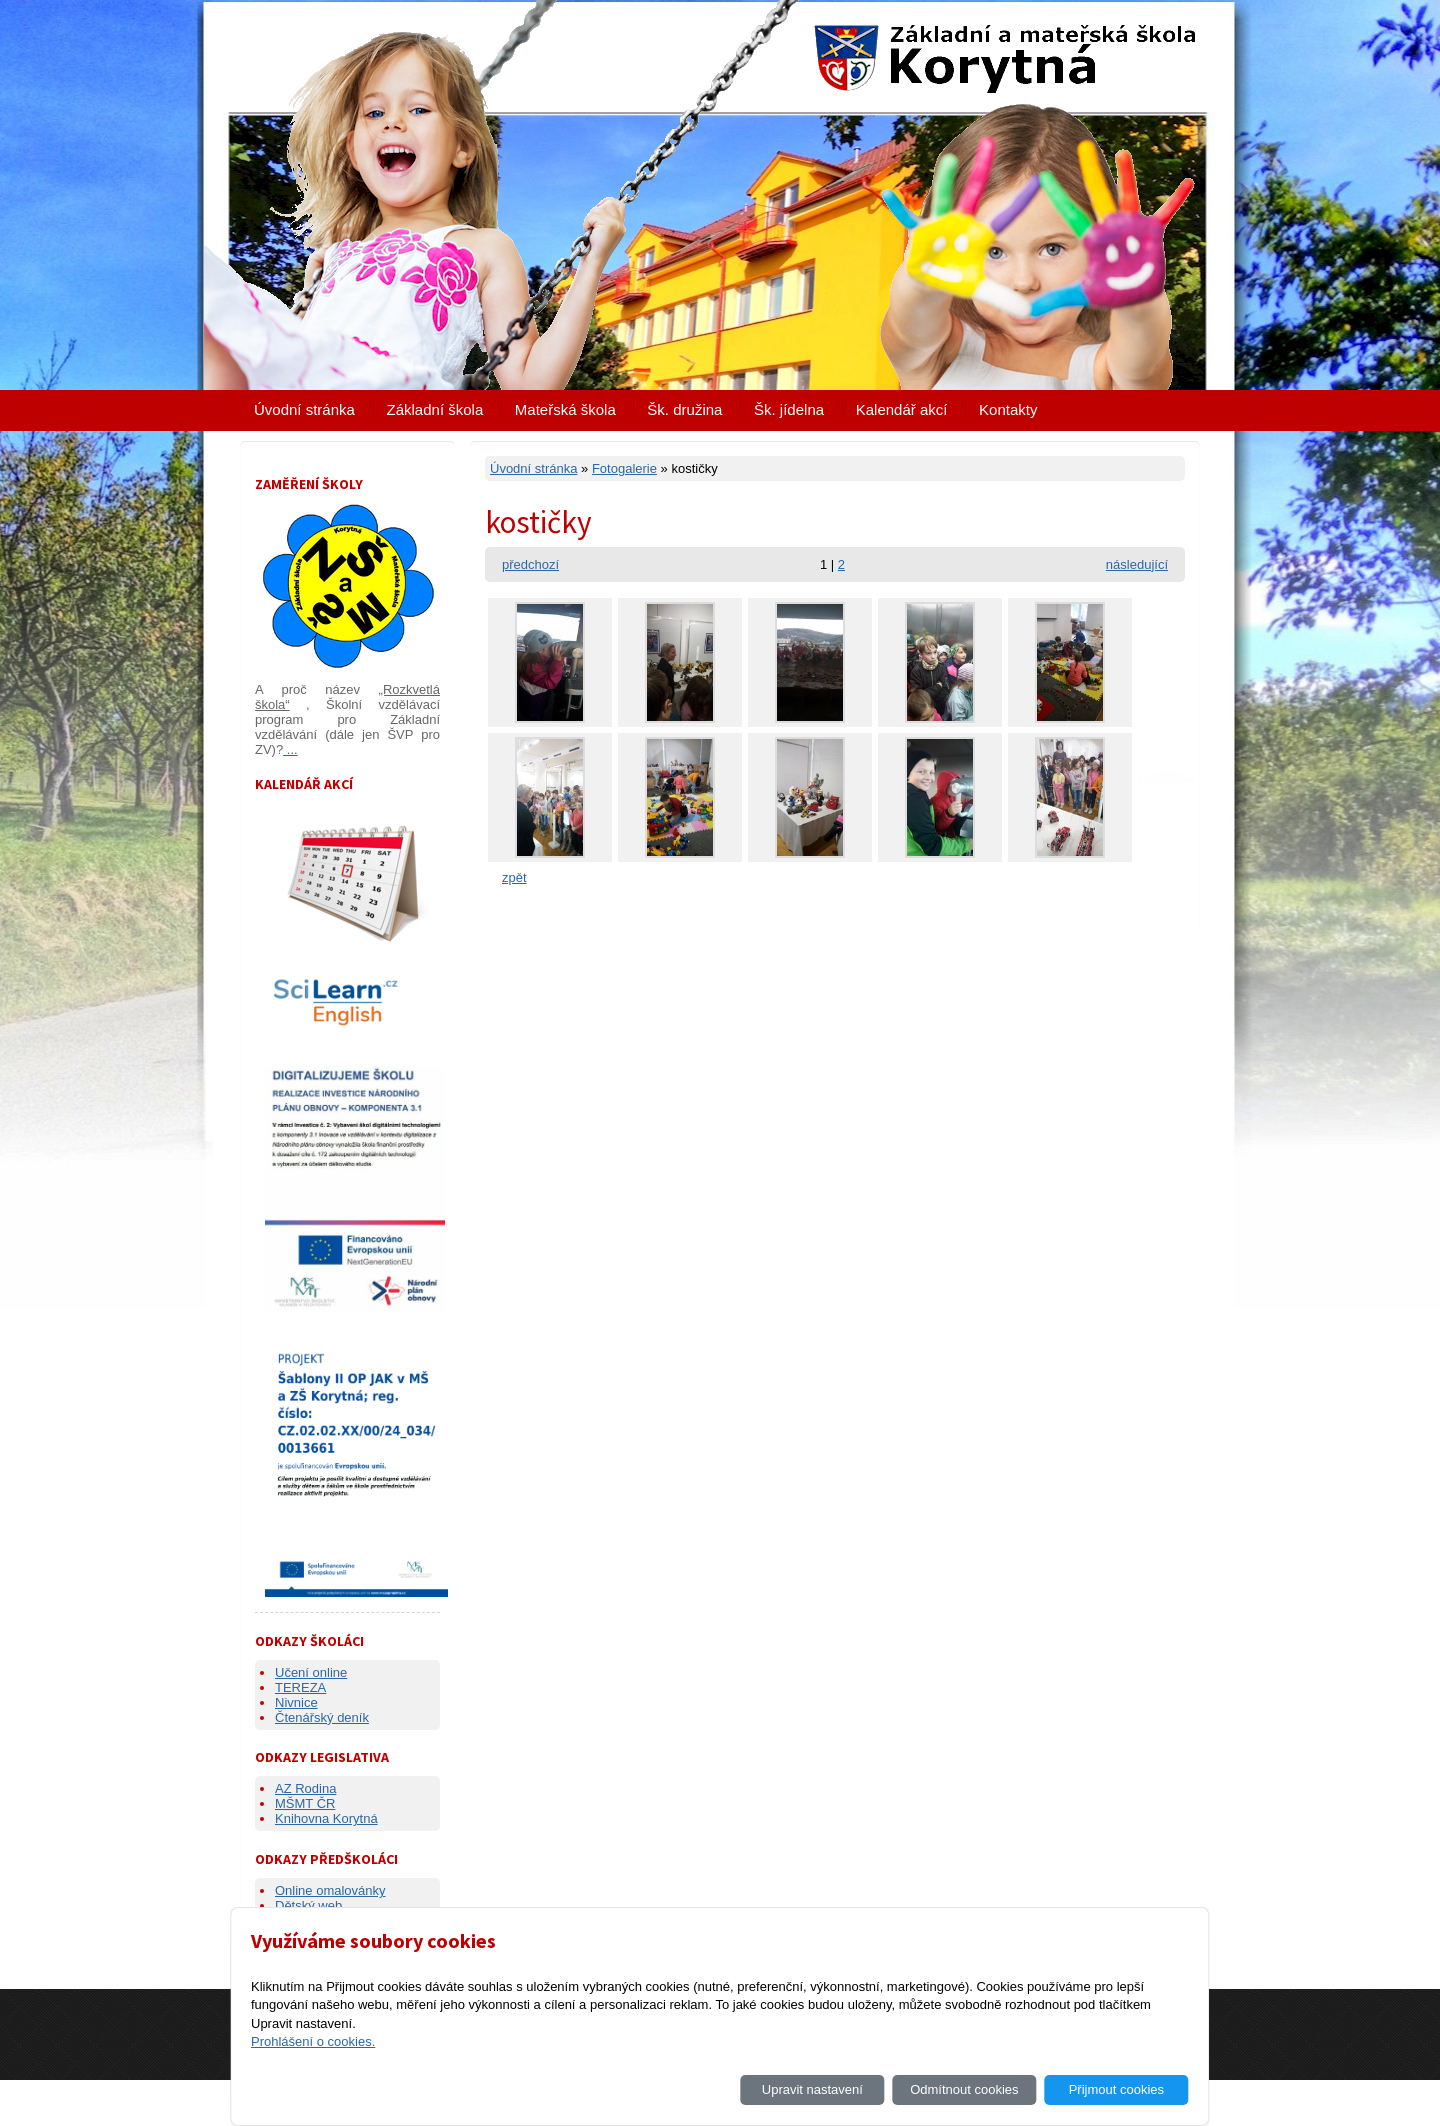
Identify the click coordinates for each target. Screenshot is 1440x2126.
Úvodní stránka (304, 409)
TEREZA (300, 1687)
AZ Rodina (305, 1788)
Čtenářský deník (322, 1717)
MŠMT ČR (305, 1803)
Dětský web (308, 1905)
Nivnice (296, 1702)
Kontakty (1008, 409)
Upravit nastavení (812, 2089)
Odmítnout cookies (964, 2089)
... (290, 749)
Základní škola (435, 409)
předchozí (530, 564)
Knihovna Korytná (326, 1818)
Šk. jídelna (789, 409)
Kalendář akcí (902, 409)
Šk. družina (684, 409)
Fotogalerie (624, 468)
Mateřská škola (565, 409)
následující (1137, 564)
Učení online (311, 1672)
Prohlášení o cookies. (313, 2041)
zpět (514, 877)
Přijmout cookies (1116, 2089)
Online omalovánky (330, 1890)
